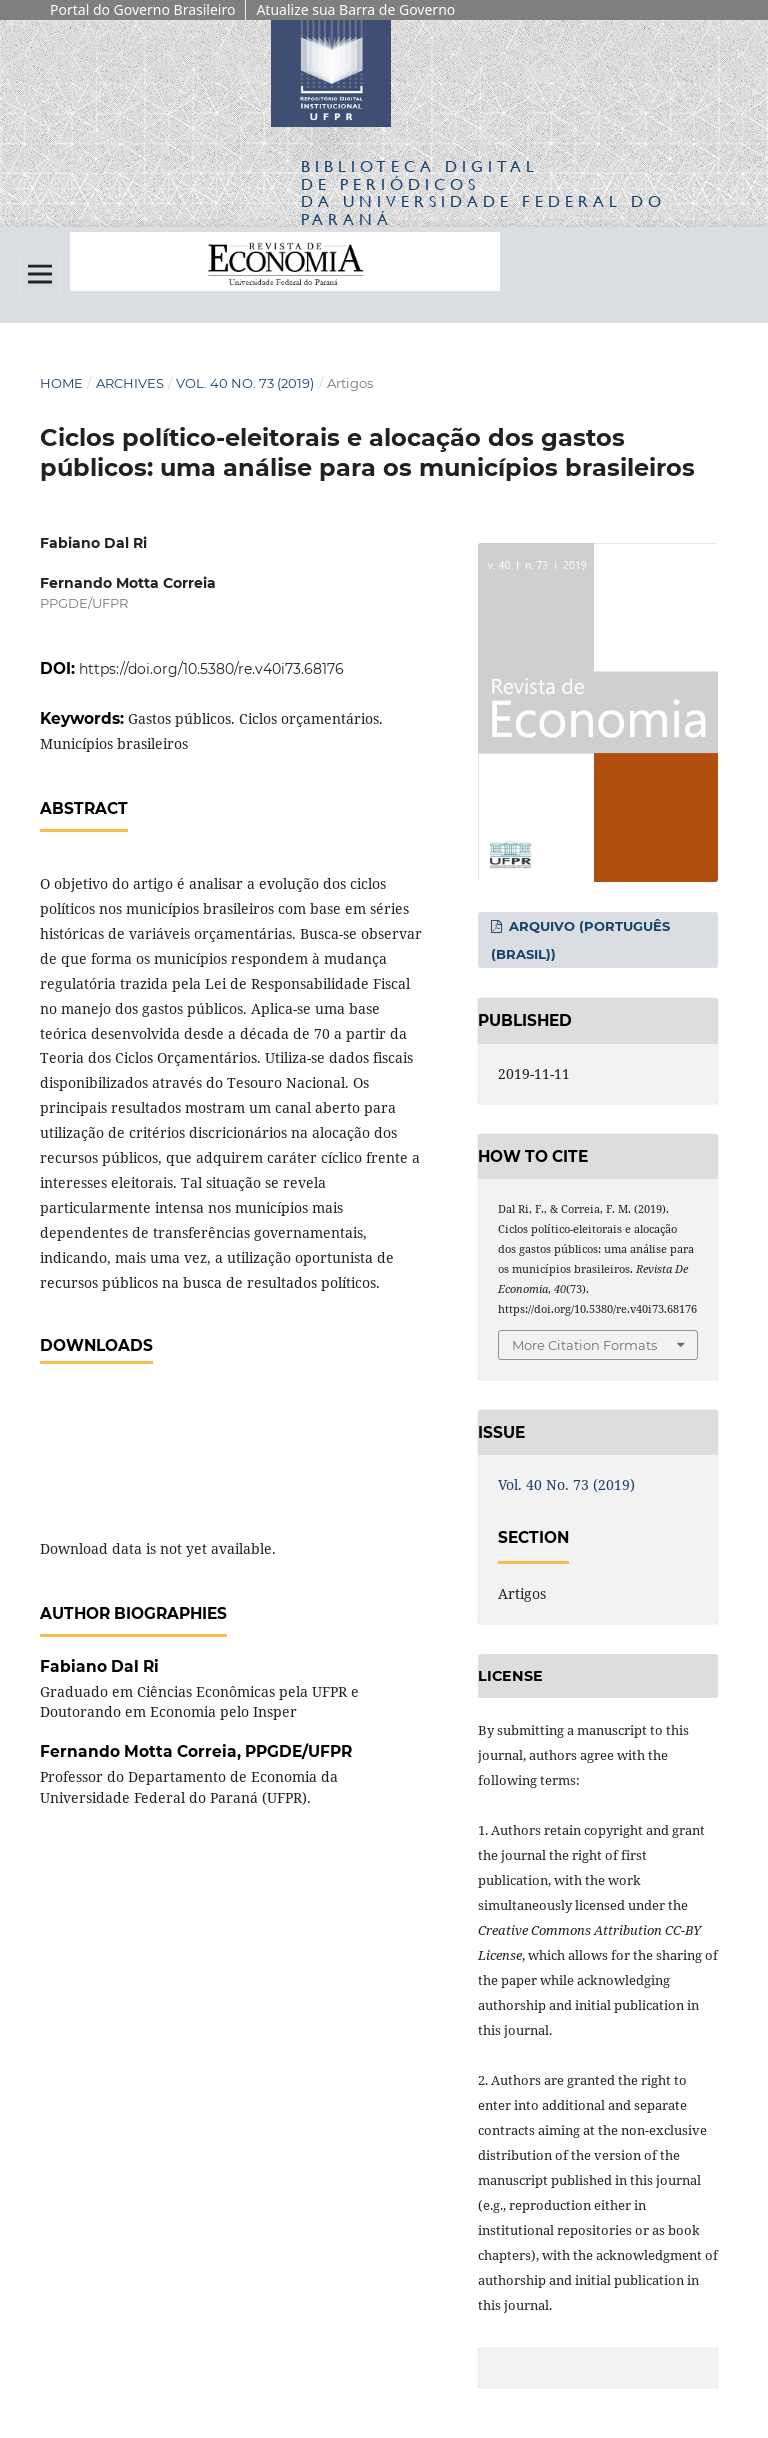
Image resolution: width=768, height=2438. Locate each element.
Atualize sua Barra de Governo (355, 9)
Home (61, 383)
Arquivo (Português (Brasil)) (580, 940)
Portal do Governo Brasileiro (142, 9)
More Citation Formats (584, 1345)
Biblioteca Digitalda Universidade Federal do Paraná (483, 192)
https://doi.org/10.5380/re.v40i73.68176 (211, 669)
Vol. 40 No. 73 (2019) (245, 383)
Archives (130, 383)
